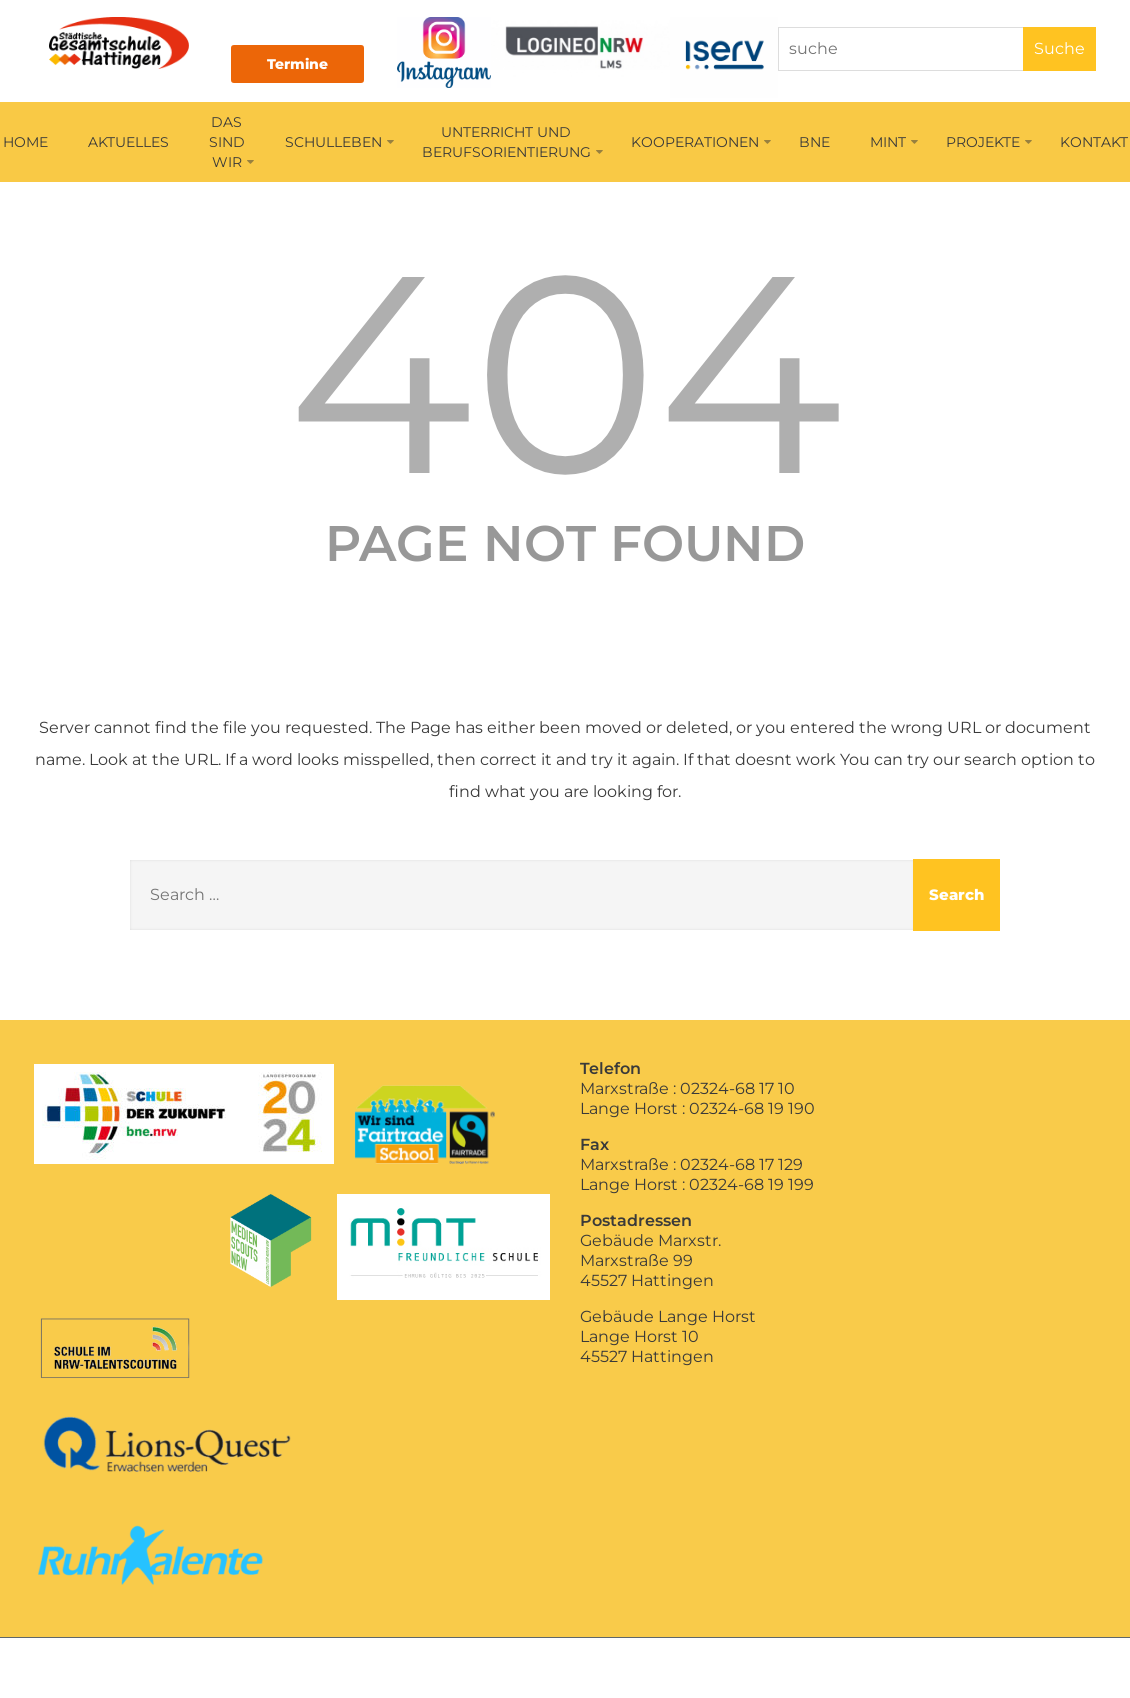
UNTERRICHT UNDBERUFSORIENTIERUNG (512, 144)
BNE (814, 144)
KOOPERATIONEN (701, 144)
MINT (894, 144)
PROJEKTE (989, 144)
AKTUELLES (128, 144)
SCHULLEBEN (339, 144)
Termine (307, 63)
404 (565, 374)
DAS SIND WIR (231, 144)
